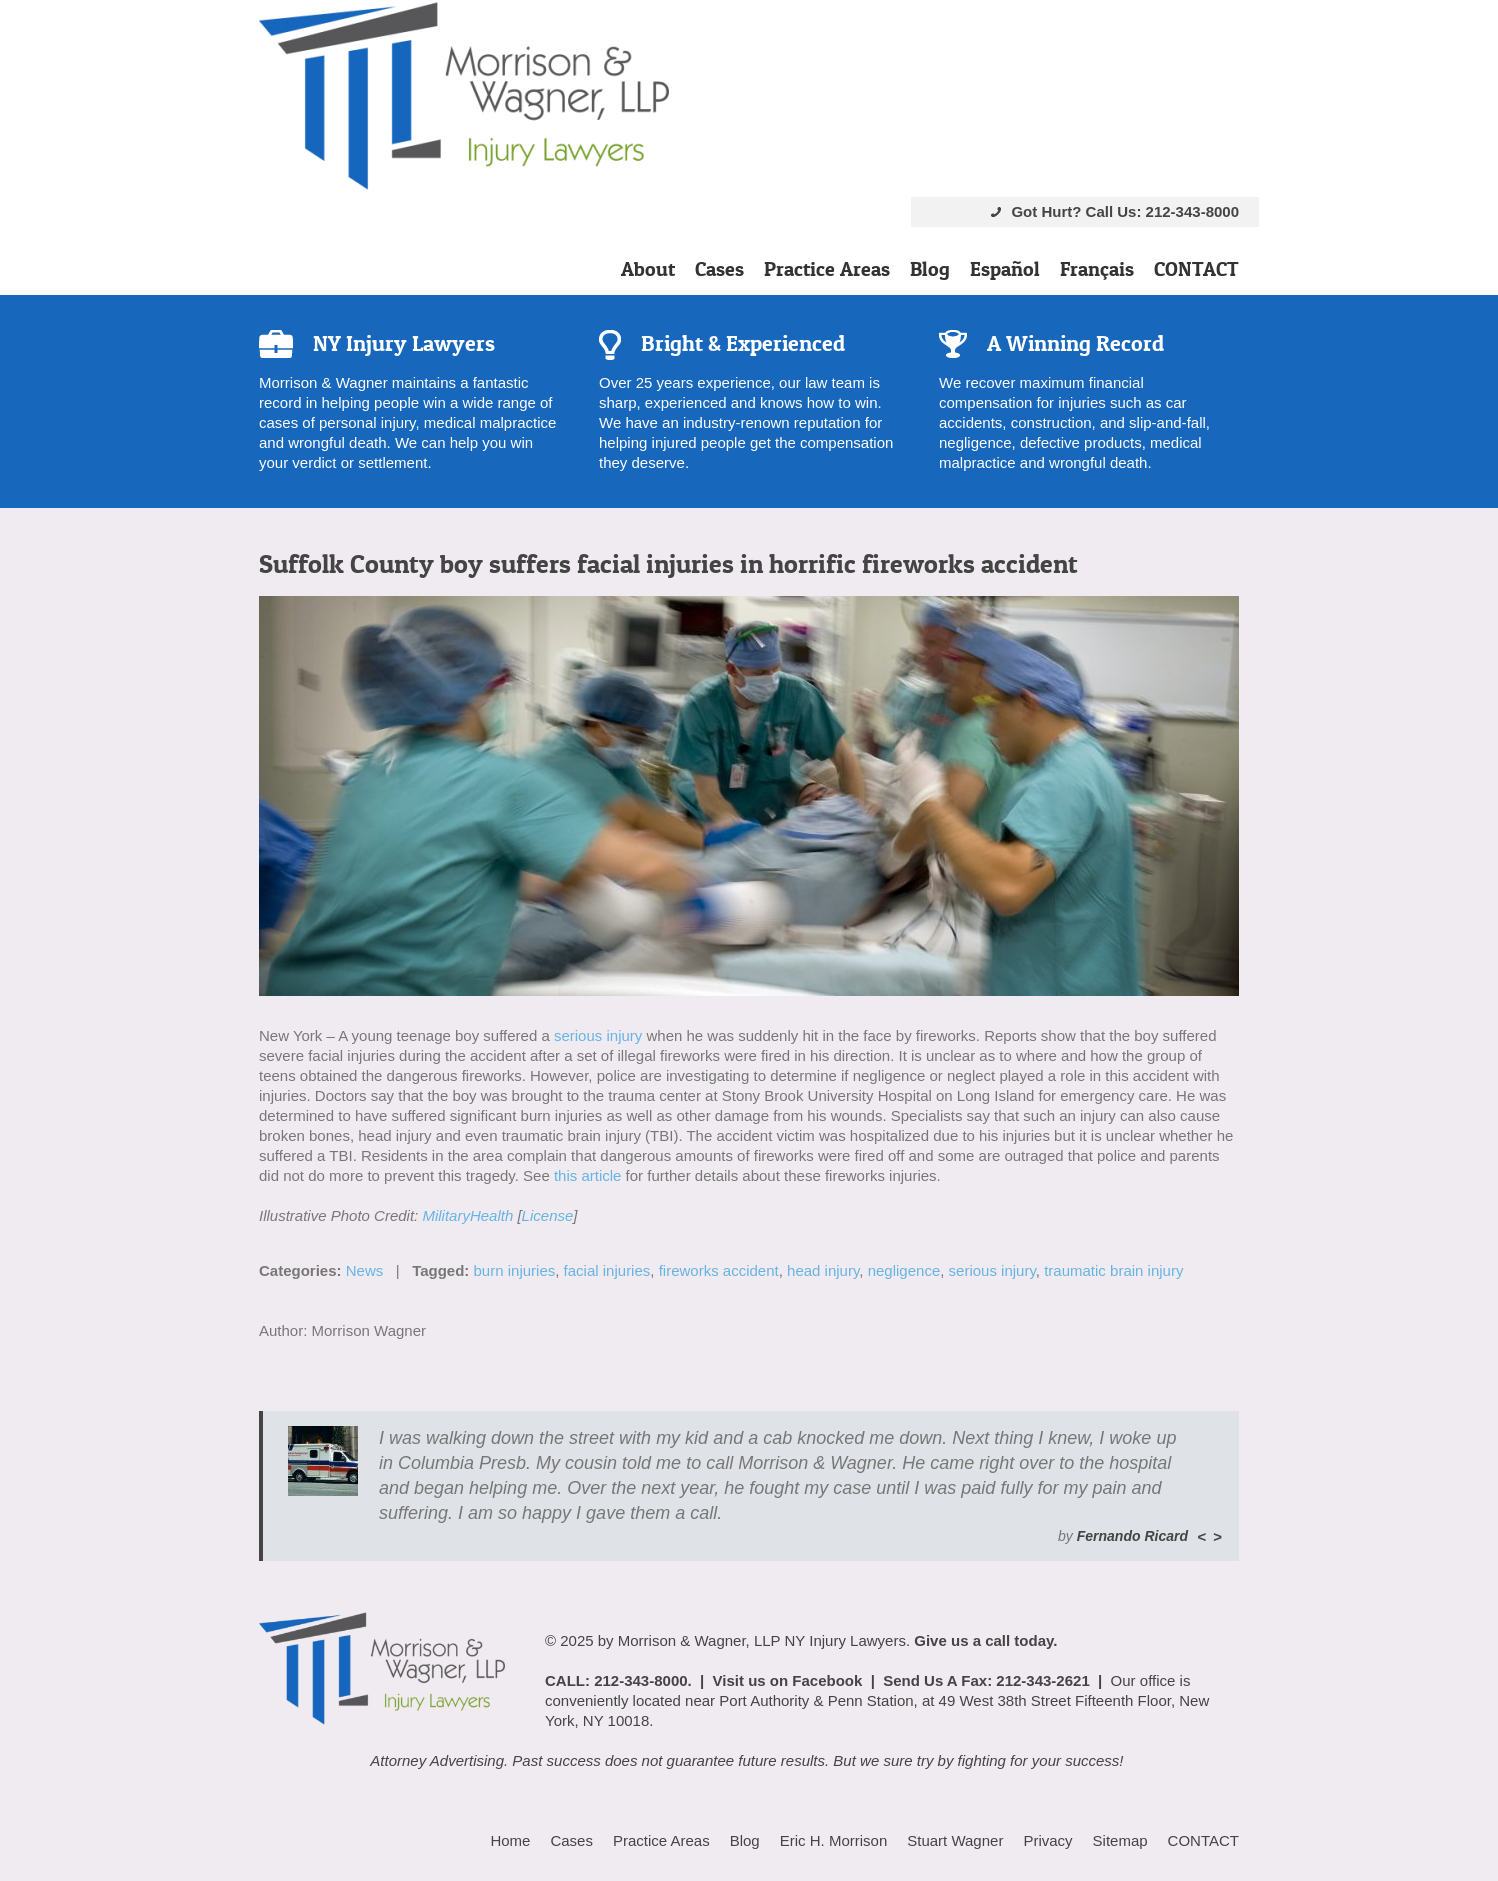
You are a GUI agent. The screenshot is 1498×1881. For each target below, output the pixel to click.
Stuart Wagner (955, 1840)
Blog (930, 269)
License (548, 1215)
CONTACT (1196, 269)
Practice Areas (827, 269)
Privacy (1047, 1840)
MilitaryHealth (467, 1215)
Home (510, 1840)
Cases (719, 269)
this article (588, 1175)
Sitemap (1120, 1840)
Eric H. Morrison (834, 1840)
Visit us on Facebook (788, 1680)
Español (1005, 269)
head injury (823, 1270)
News (365, 1270)
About (648, 269)
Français (1097, 269)
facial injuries (607, 1270)
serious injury (598, 1035)
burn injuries (515, 1270)
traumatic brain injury (1113, 1270)
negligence (904, 1270)
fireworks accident (719, 1270)
